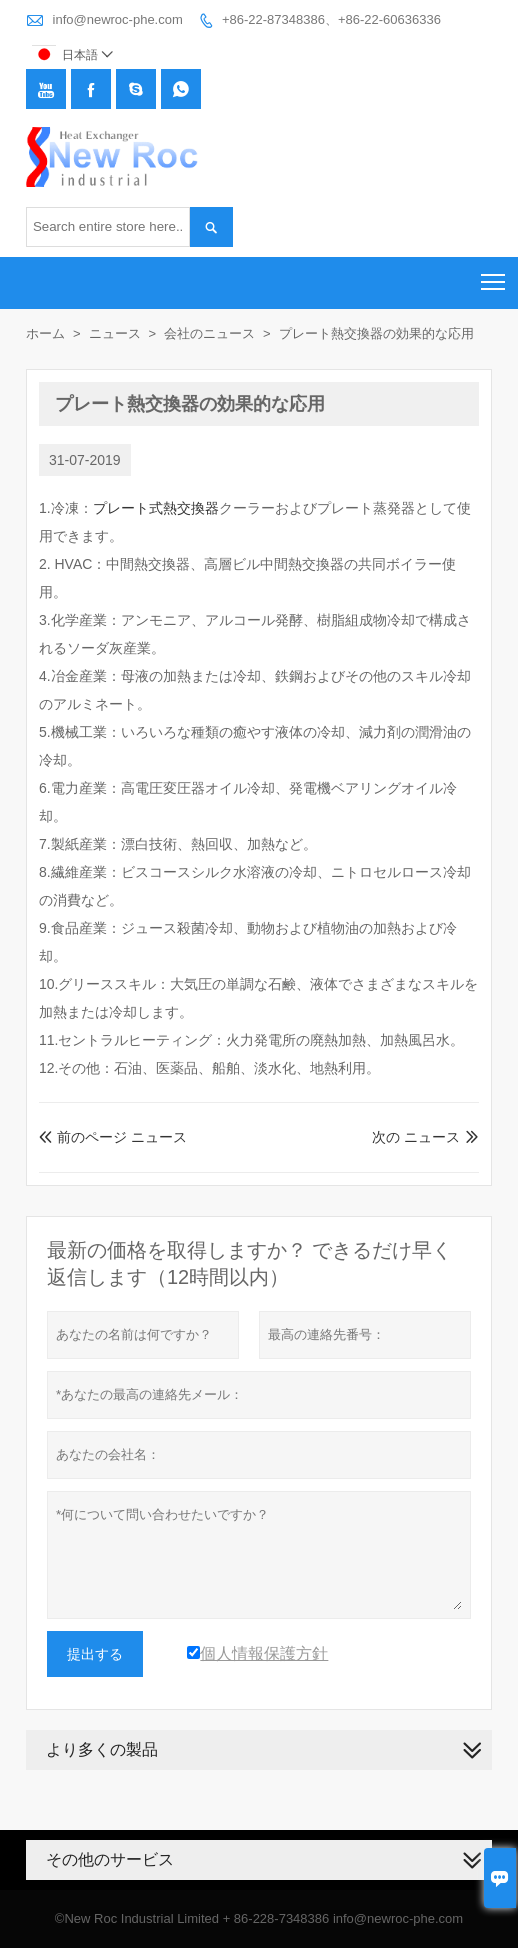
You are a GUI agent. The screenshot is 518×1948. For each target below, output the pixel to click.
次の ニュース (416, 1137)
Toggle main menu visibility (494, 275)
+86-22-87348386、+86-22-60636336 (331, 19)
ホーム (45, 333)
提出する (95, 1654)
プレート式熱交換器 (156, 508)
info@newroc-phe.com (118, 19)
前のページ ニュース (113, 1137)
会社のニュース (209, 333)
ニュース (115, 333)
